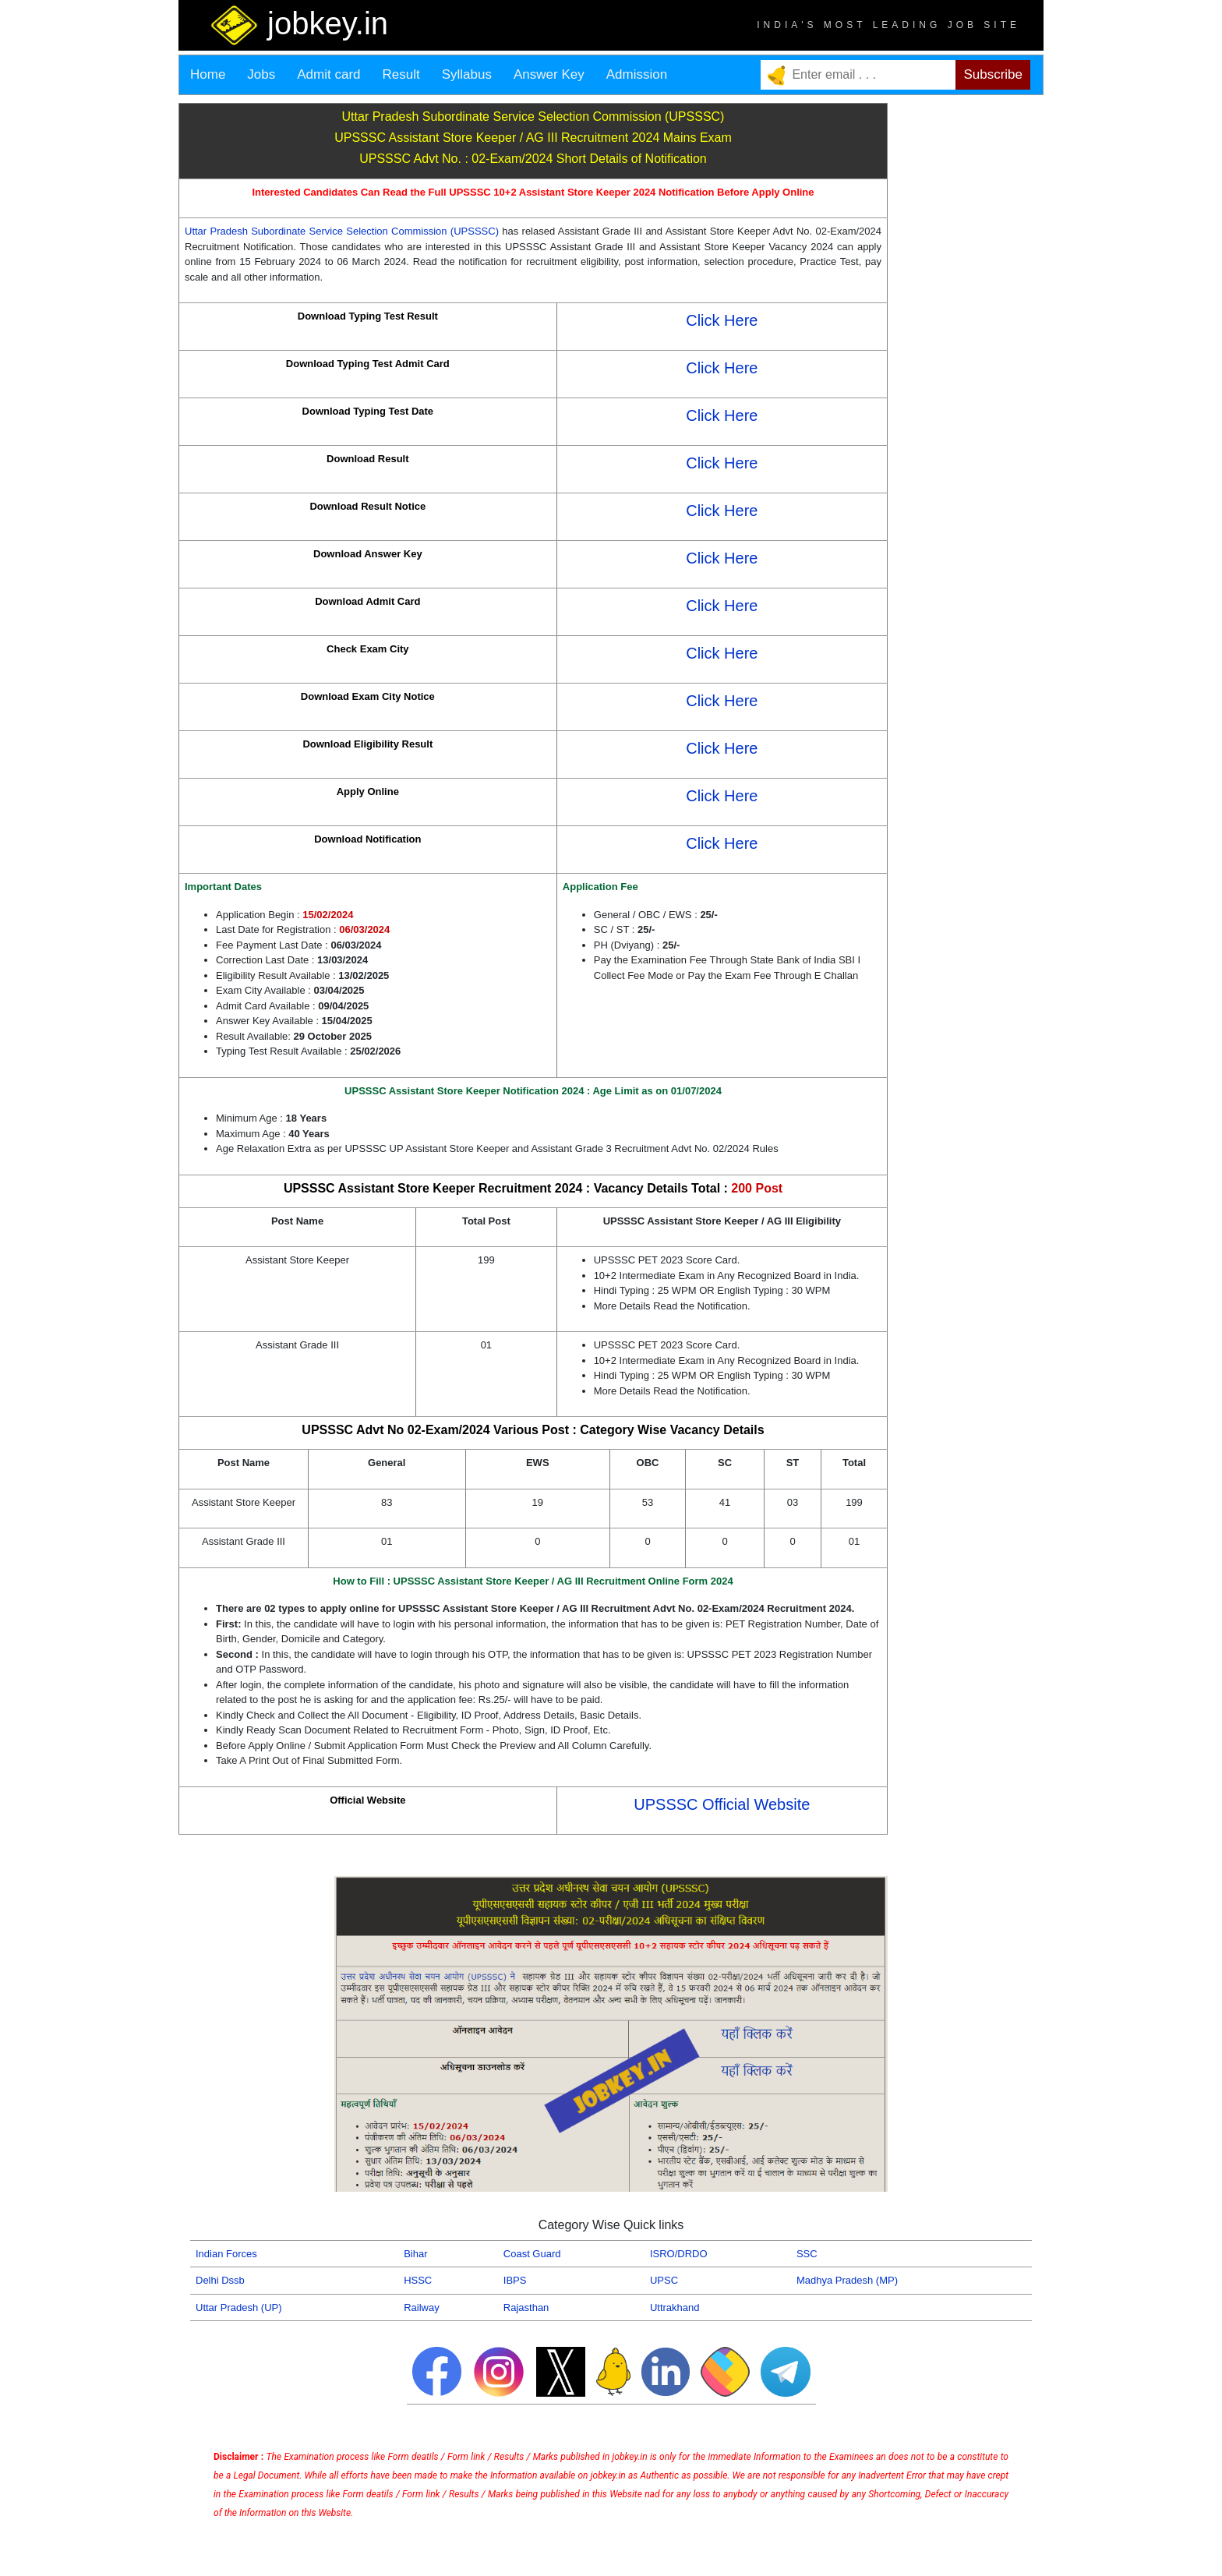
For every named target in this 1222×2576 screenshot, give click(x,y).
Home (207, 74)
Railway (422, 2307)
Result (401, 74)
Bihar (415, 2254)
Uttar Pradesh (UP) (239, 2307)
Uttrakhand (675, 2307)
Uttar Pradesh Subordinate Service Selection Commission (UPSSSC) (342, 231)
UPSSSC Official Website (722, 1804)
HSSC (418, 2280)
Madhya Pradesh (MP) (847, 2280)
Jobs (261, 74)
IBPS (515, 2280)
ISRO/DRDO (679, 2254)
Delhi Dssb (220, 2280)
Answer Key (549, 74)
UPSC (664, 2280)
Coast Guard (532, 2254)
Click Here (722, 320)
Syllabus (467, 74)
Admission (636, 74)
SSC (807, 2254)
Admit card (328, 74)
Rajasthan (526, 2307)
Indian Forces (226, 2254)
